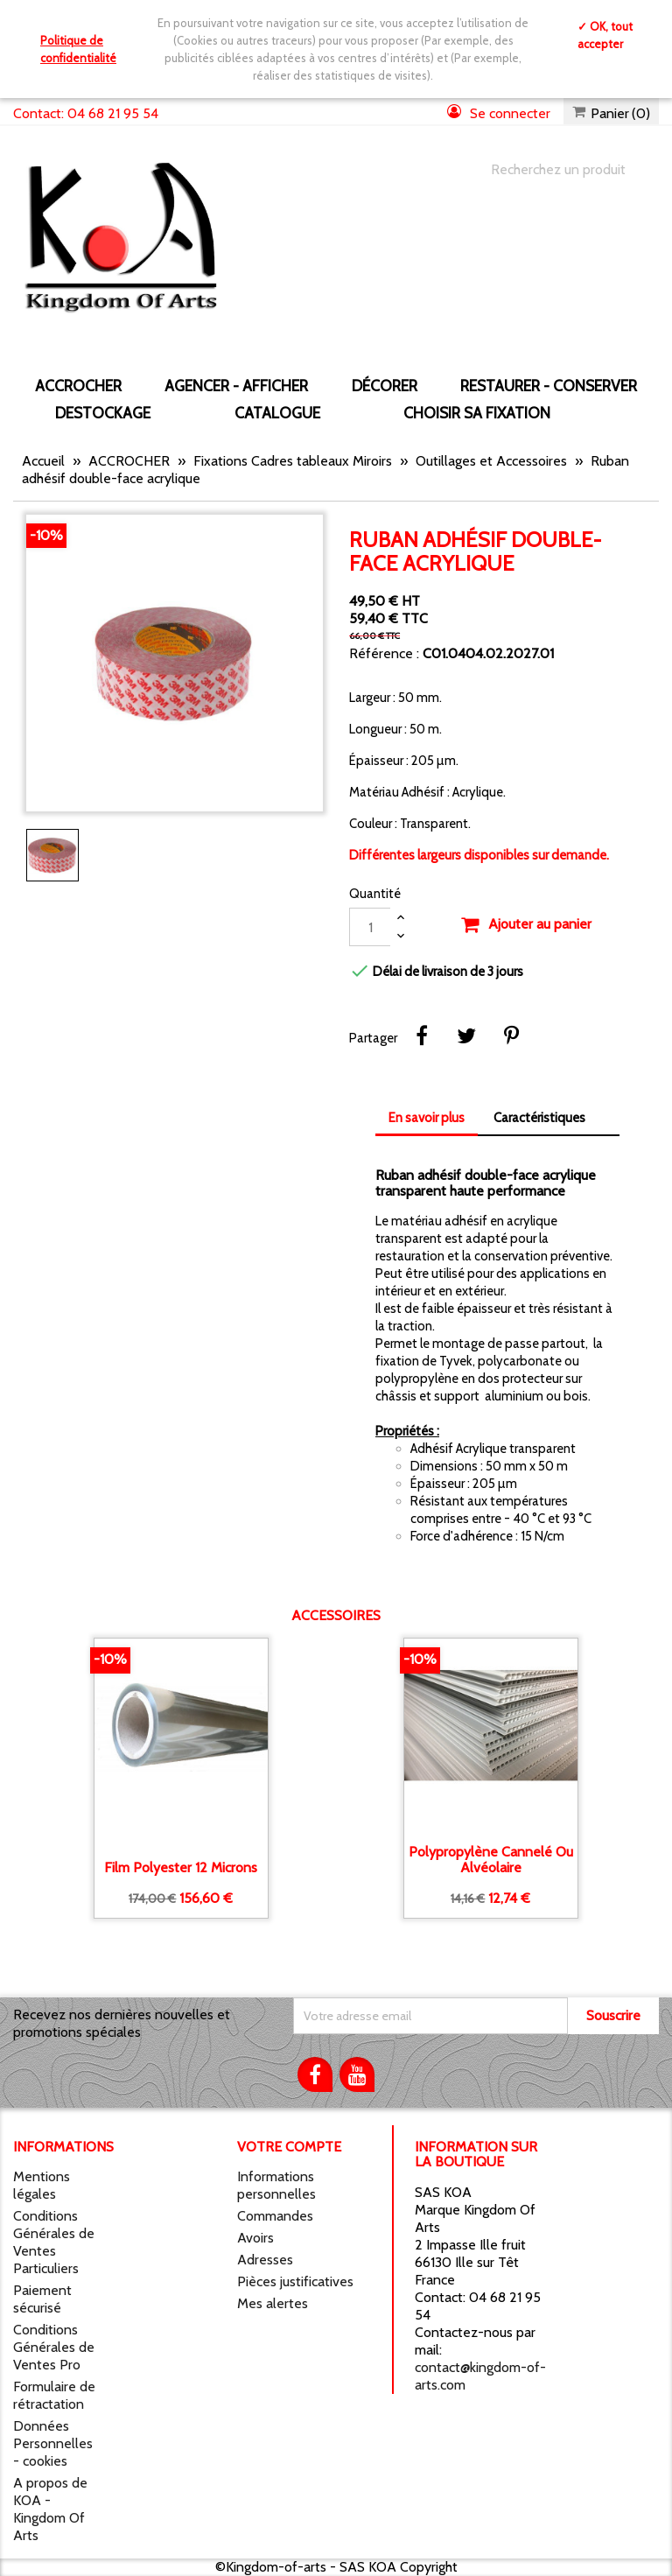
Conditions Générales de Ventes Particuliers (53, 2242)
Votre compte (289, 2146)
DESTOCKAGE (102, 413)
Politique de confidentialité (78, 49)
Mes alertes (272, 2303)
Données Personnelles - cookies (53, 2443)
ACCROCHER (78, 385)
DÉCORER (384, 385)
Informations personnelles (276, 2185)
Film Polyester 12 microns (180, 1868)
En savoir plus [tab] (426, 1118)
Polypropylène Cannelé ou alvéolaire (491, 1859)
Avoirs (255, 2237)
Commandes (275, 2215)
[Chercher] (557, 169)
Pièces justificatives (295, 2281)
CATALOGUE (277, 413)
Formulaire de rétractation (54, 2395)
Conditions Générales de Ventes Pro (53, 2347)
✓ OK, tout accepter (605, 35)
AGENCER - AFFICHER (236, 385)
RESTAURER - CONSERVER (548, 385)
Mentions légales (41, 2185)
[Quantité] (370, 927)
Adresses (265, 2259)
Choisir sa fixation (476, 413)
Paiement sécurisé (42, 2299)
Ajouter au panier (526, 925)
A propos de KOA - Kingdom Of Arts (50, 2509)
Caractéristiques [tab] (539, 1118)
